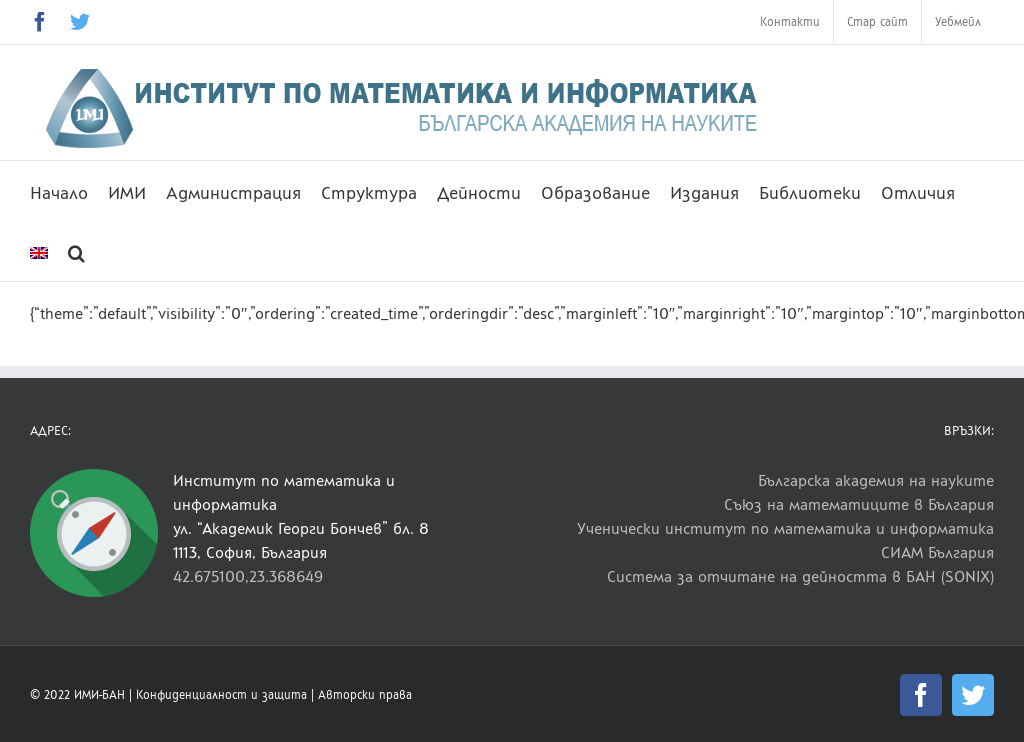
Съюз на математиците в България (859, 504)
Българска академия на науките (876, 480)
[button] (76, 251)
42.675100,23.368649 (248, 576)
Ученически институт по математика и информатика (785, 528)
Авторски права (365, 695)
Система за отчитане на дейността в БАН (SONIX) (800, 576)
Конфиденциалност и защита (221, 695)
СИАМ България (937, 552)
